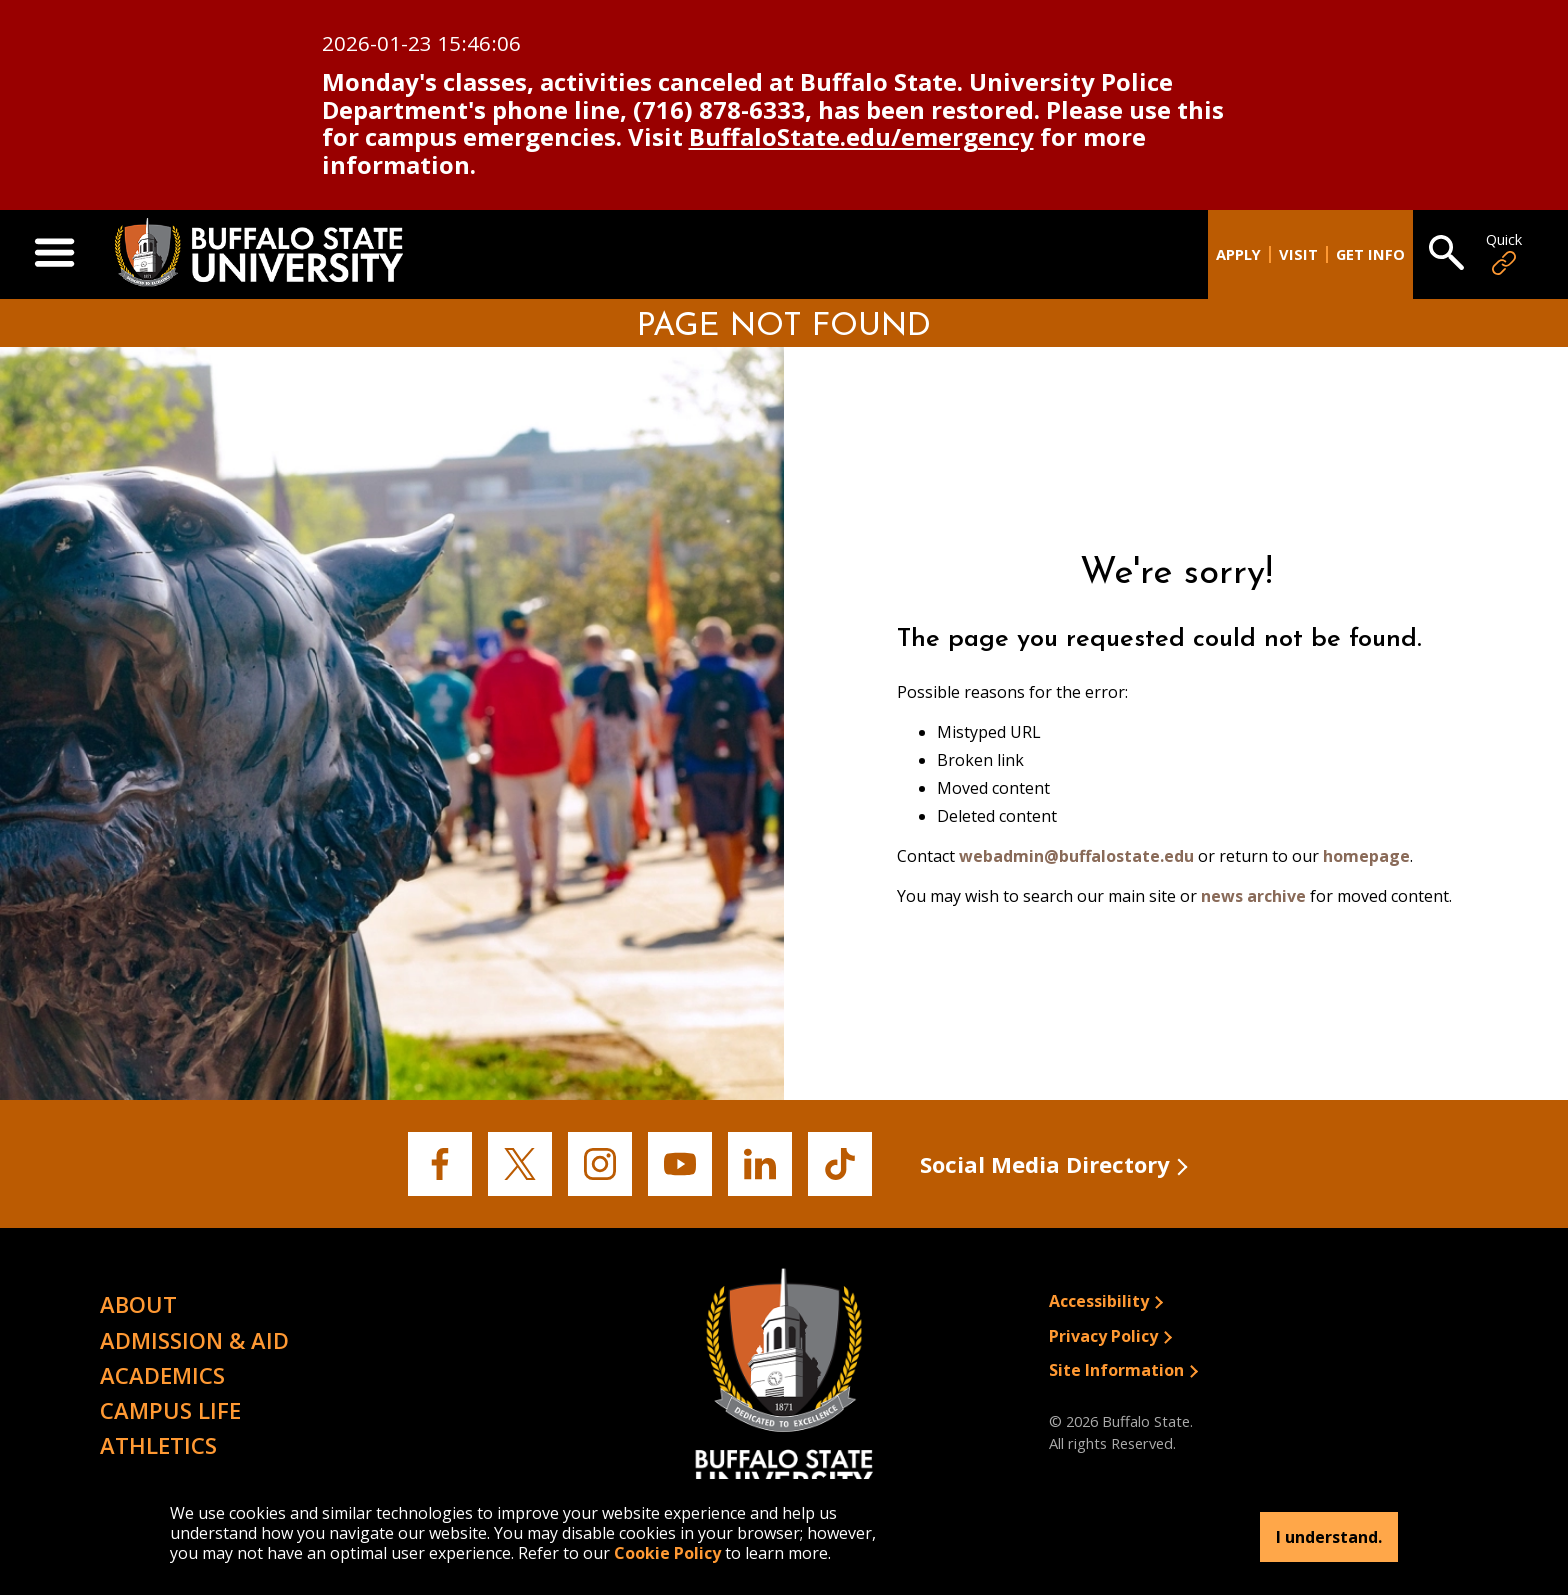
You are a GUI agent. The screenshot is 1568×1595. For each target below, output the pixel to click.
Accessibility (1099, 1301)
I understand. (1329, 1537)
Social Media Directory (1045, 1164)
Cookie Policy (667, 1553)
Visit (1298, 254)
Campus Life (170, 1410)
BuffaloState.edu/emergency (861, 136)
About (138, 1304)
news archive (1253, 896)
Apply (1238, 254)
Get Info (1370, 254)
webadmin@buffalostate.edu (1076, 856)
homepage (1366, 856)
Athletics (158, 1445)
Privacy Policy (1103, 1336)
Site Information (1116, 1370)
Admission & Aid (194, 1340)
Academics (162, 1375)
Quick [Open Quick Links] (1504, 254)
